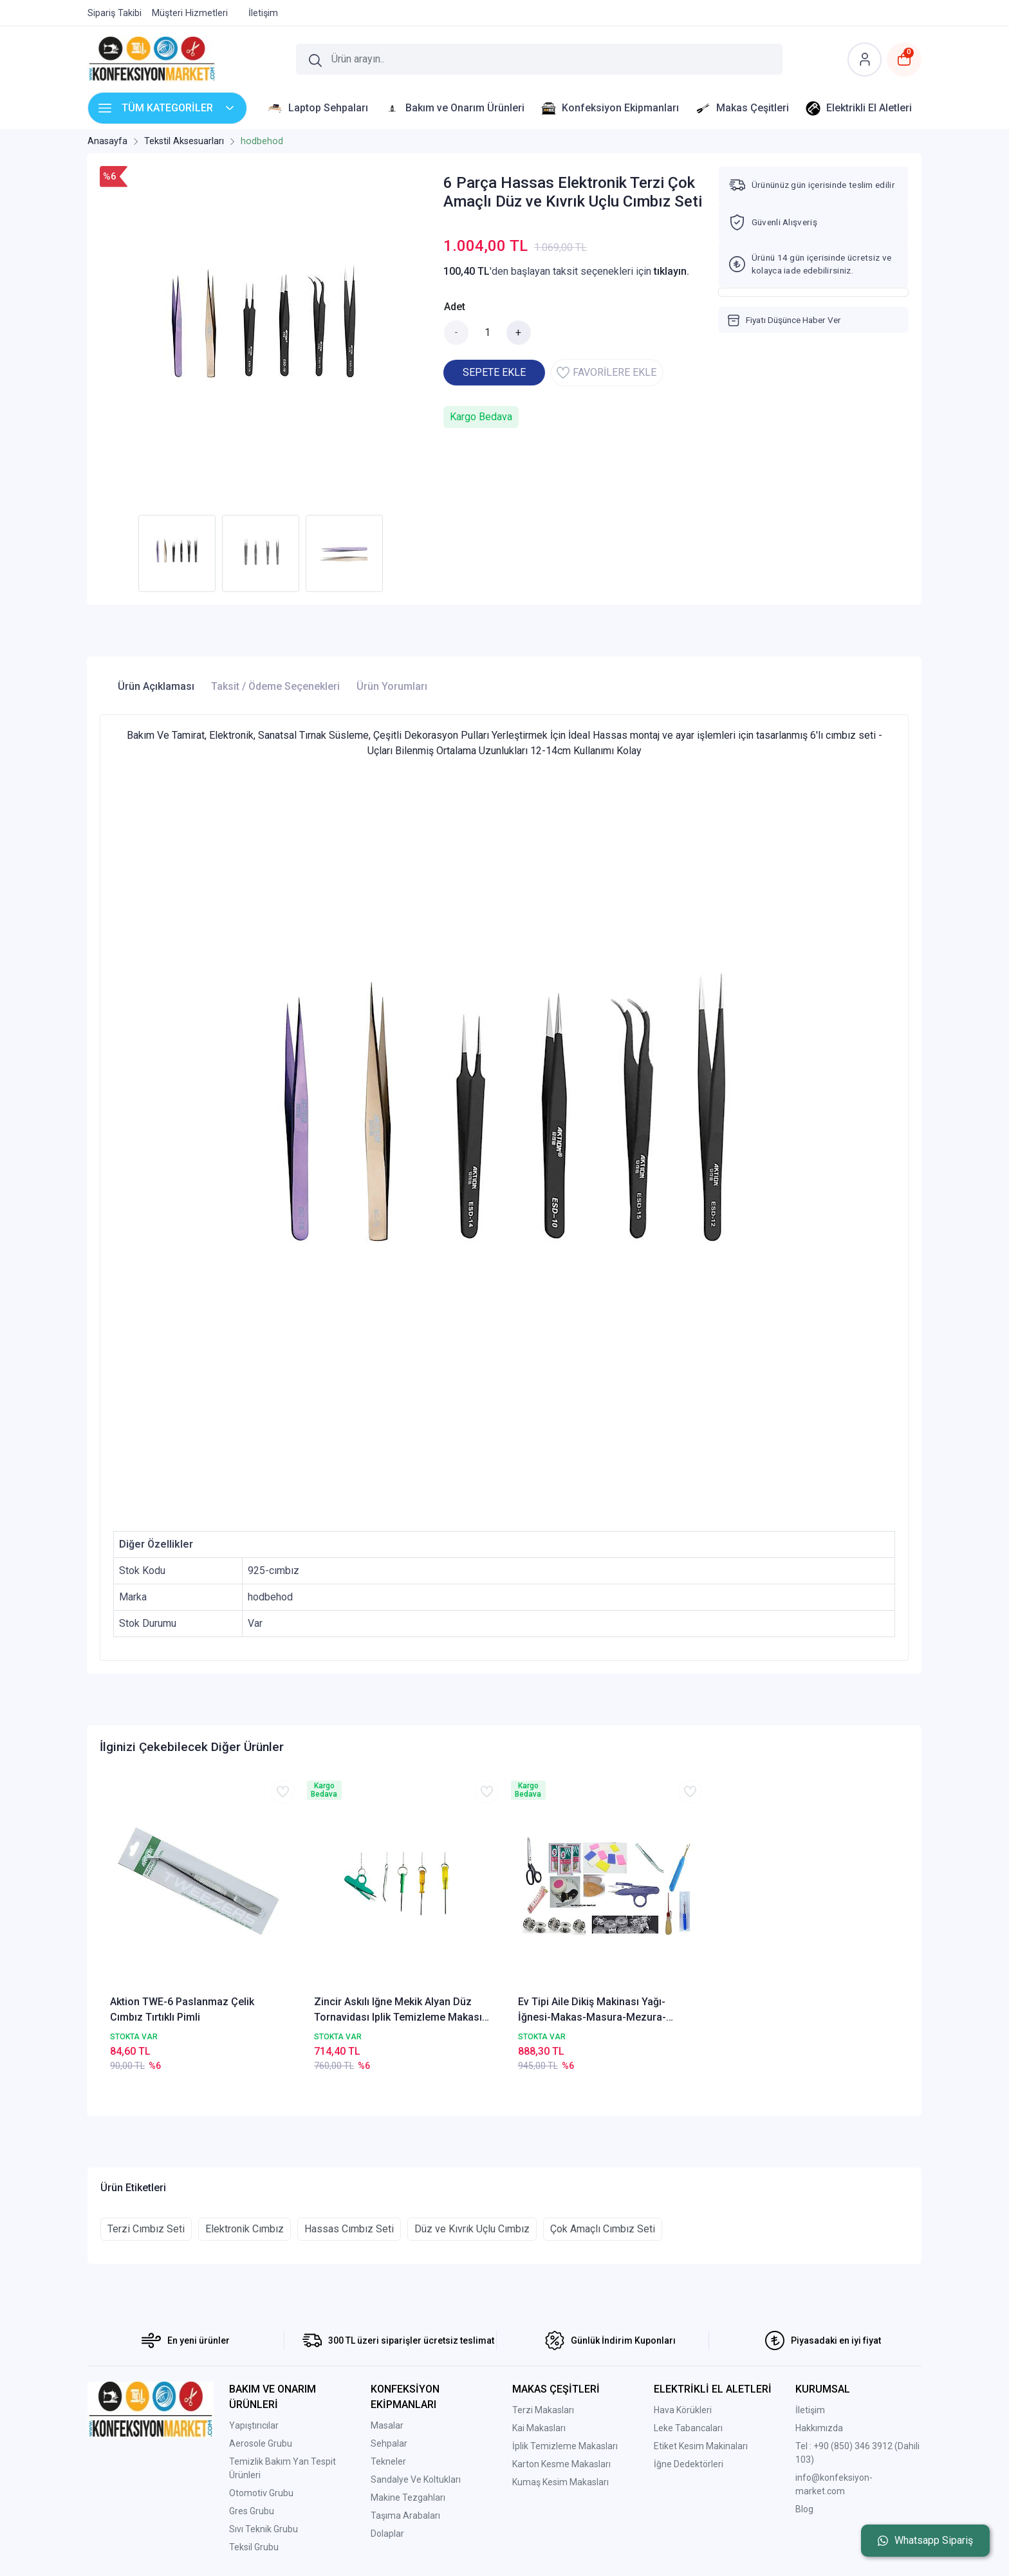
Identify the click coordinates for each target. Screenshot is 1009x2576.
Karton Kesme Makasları (561, 2464)
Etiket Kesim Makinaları (701, 2446)
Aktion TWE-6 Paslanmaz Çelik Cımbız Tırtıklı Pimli (182, 2009)
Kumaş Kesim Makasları (560, 2482)
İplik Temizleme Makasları (565, 2446)
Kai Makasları (539, 2428)
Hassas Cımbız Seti (349, 2229)
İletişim (810, 2410)
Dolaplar (387, 2533)
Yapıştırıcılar (254, 2425)
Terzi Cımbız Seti (146, 2229)
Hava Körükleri (683, 2410)
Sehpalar (389, 2443)
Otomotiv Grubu (261, 2493)
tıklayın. (671, 271)
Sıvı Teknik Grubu (263, 2529)
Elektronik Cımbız (244, 2229)
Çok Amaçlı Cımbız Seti (602, 2229)
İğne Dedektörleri (688, 2464)
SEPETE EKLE (494, 372)
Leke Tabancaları (688, 2428)
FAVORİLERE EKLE (606, 372)
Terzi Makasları (543, 2410)
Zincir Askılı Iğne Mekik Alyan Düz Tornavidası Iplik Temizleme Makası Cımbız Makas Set (398, 2010)
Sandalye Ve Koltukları (416, 2479)
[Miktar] (487, 332)
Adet (454, 307)
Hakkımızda (819, 2428)
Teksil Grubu (254, 2547)
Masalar (387, 2425)
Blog (804, 2509)
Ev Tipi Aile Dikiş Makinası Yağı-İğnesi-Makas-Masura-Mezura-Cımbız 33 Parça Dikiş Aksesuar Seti (603, 2010)
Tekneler (388, 2461)
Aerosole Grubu (260, 2443)
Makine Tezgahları (408, 2497)
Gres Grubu (251, 2511)
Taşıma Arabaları (405, 2515)
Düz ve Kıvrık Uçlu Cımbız (472, 2229)
